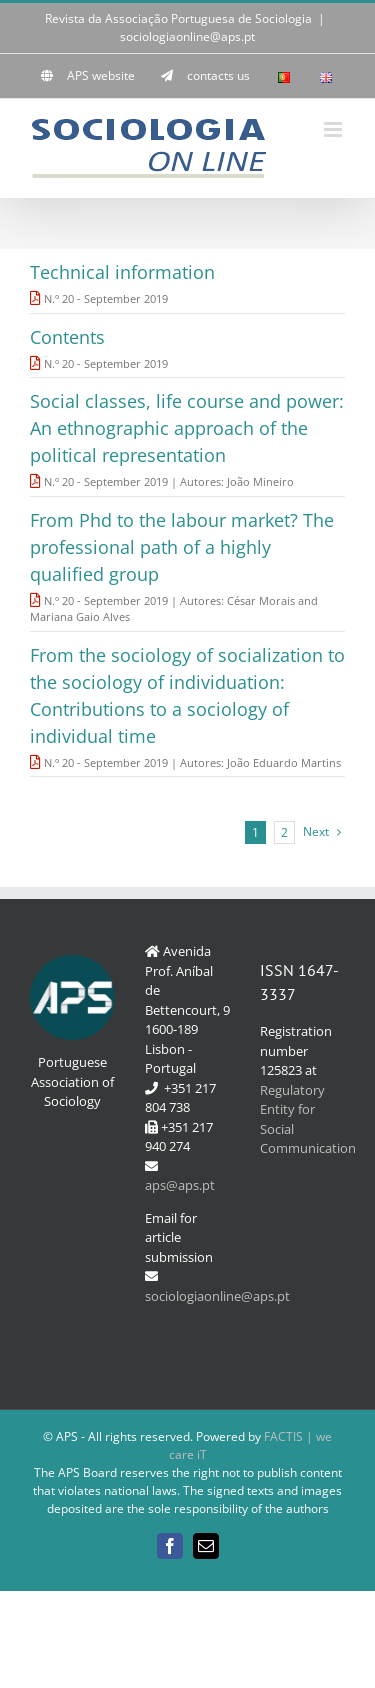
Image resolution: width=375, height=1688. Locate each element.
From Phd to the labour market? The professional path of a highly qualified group (182, 547)
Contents (67, 337)
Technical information (122, 272)
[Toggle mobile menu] (334, 129)
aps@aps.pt (180, 1185)
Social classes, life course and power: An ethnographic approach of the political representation (187, 428)
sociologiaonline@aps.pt (187, 36)
